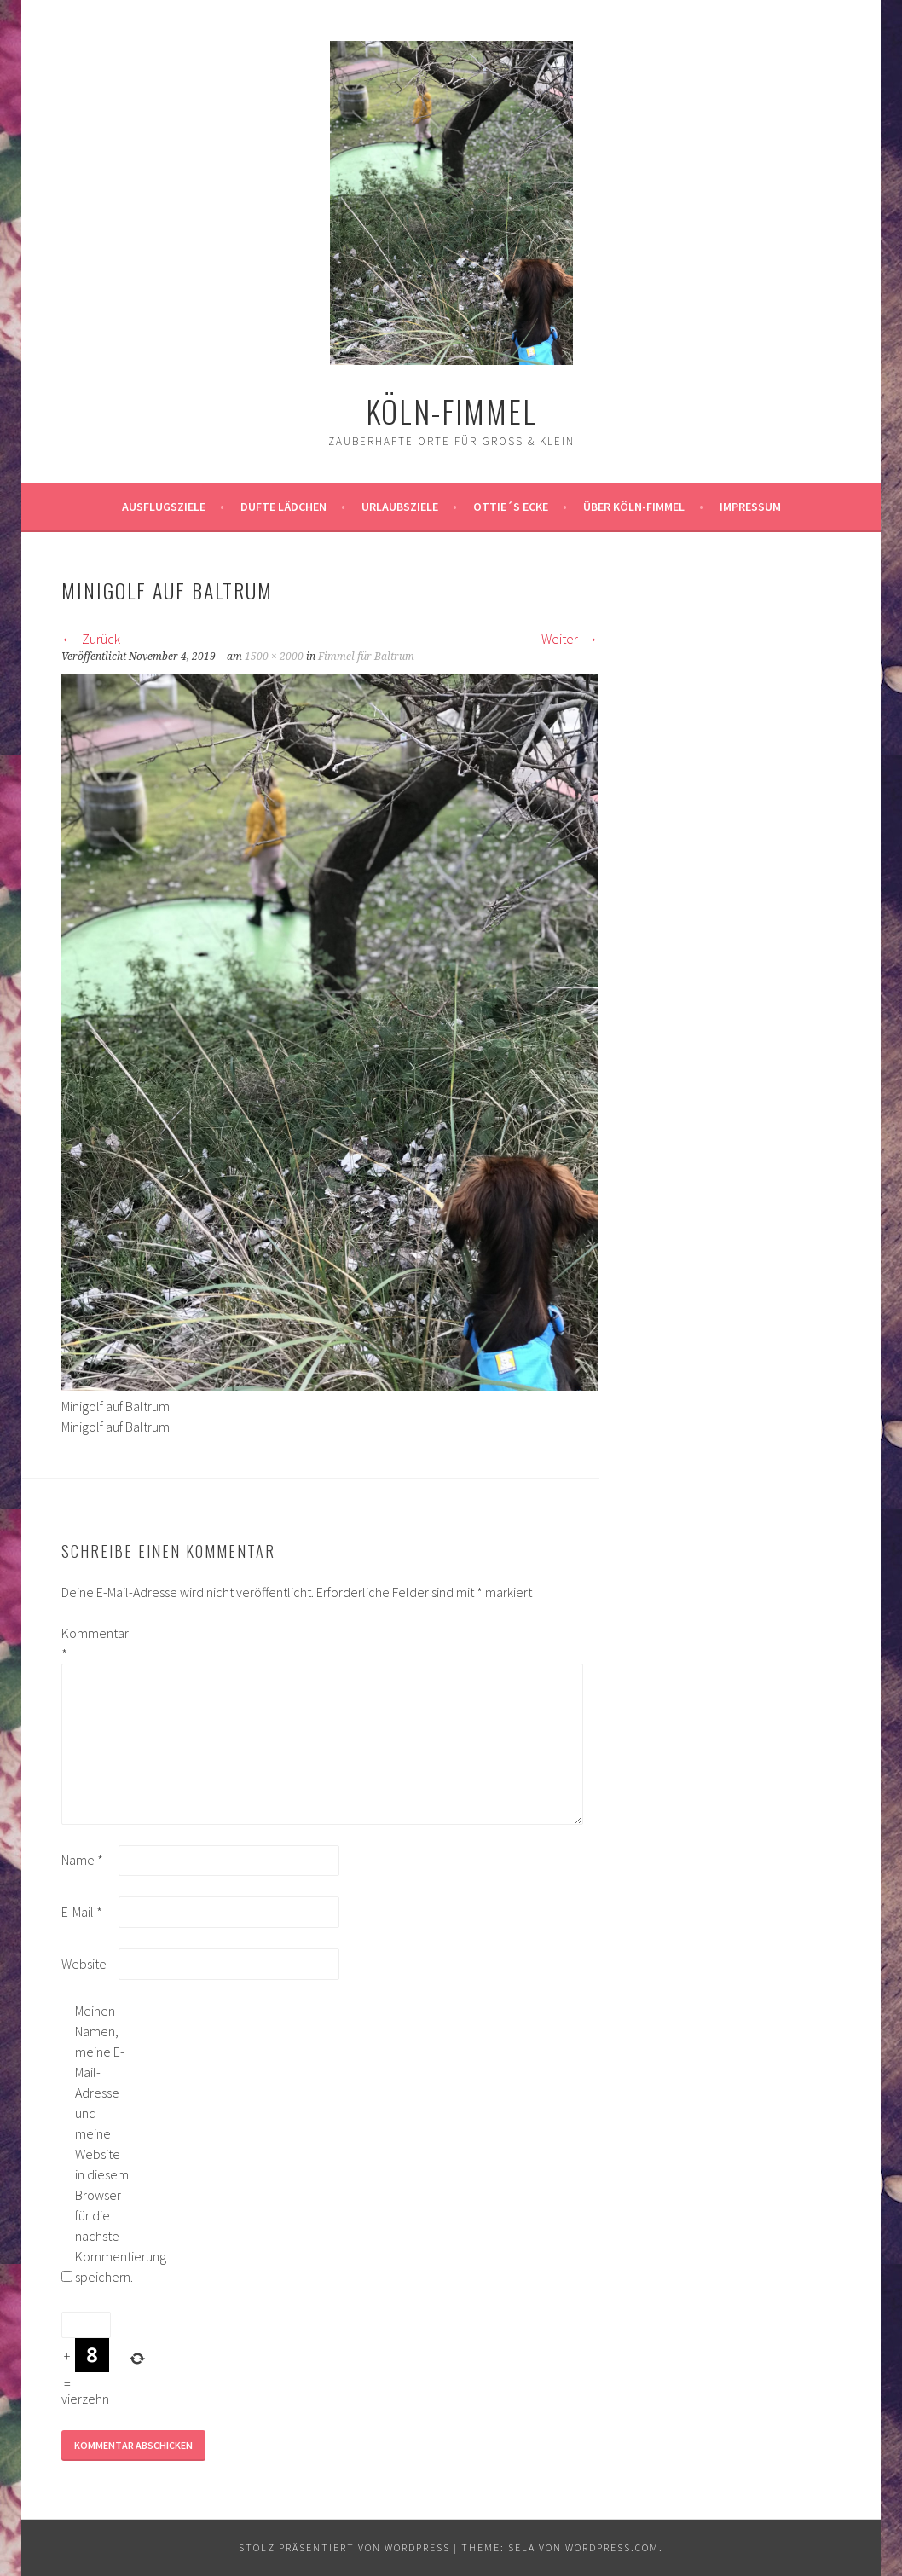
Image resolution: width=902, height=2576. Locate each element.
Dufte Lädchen (283, 506)
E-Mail (81, 1911)
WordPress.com (612, 2547)
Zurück (90, 638)
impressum (750, 506)
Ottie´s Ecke (510, 506)
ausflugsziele (163, 506)
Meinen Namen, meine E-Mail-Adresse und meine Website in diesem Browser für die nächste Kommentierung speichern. (102, 2143)
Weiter (569, 638)
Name (82, 1859)
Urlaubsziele (399, 506)
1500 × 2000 (274, 657)
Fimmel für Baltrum (366, 657)
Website (84, 1963)
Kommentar (88, 1643)
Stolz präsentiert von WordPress (344, 2547)
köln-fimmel (451, 410)
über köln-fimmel (634, 506)
